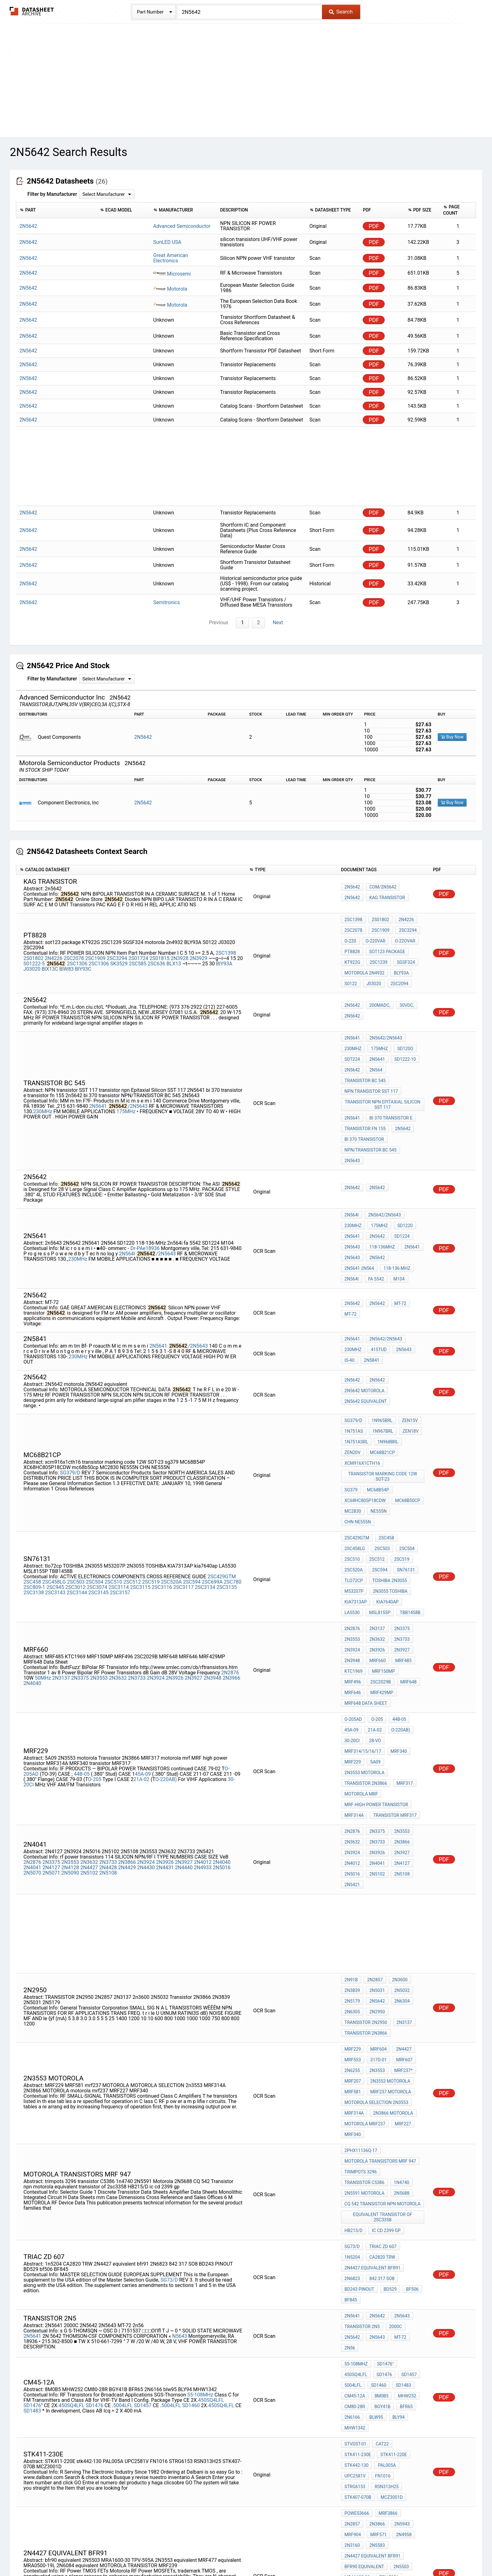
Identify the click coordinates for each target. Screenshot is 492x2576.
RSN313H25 (385, 2203)
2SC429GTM (221, 1464)
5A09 (374, 1605)
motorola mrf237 (365, 1912)
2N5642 (143, 737)
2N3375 (80, 1543)
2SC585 (138, 956)
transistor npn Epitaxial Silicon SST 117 (383, 1076)
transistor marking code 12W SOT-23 (383, 1392)
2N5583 (352, 2251)
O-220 (350, 936)
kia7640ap (356, 1484)
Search (340, 11)
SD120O (402, 1031)
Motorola (170, 289)
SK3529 (119, 956)
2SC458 (32, 1469)
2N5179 (352, 1813)
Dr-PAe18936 (145, 1191)
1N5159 (373, 2359)
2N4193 (409, 2342)
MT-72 (397, 1240)
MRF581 (353, 1886)
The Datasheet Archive (32, 11)
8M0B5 (380, 2138)
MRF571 (353, 2243)
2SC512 (132, 1469)
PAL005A (353, 2195)
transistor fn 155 (365, 1095)
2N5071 (51, 1696)
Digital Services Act (319, 2553)
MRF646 (405, 1549)
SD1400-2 (354, 2438)
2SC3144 (77, 1480)
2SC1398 (226, 946)
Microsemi (171, 274)
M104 (350, 1215)
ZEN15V (407, 1355)
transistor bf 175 (365, 2367)
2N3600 (396, 1796)
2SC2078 (74, 951)
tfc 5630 (397, 2334)
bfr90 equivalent (364, 2268)
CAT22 (380, 2178)
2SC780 (232, 1469)
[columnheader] (56, 210)
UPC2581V (380, 2195)
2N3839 (352, 1805)
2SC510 (113, 1469)
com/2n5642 (381, 889)
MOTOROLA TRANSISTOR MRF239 (378, 2319)
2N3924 (155, 1543)
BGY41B (381, 2146)
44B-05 (82, 1615)
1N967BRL (381, 1363)
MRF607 (401, 1861)
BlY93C (83, 962)
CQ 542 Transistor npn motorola (382, 1976)
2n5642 (401, 1095)
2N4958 (376, 2243)
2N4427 (89, 1691)
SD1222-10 (402, 1039)
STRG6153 (355, 2203)
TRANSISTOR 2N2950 (366, 1830)
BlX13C (50, 962)
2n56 (416, 2092)
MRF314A (354, 1647)
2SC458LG (54, 1469)
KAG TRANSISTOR (362, 897)
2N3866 (127, 1686)
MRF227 (401, 1912)
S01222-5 (34, 956)
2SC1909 (95, 951)
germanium (381, 2342)
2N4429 (127, 1691)
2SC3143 (55, 1480)
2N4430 (146, 1691)
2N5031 (375, 1805)
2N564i (127, 1196)
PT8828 (352, 945)
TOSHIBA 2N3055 (362, 1467)
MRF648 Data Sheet (396, 1557)
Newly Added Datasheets (123, 2553)
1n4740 (400, 1959)
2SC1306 (77, 956)
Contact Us (359, 2553)
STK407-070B (358, 2211)
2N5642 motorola (364, 1326)
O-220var (374, 936)
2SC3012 (75, 1474)
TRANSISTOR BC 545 (365, 1056)
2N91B (351, 1796)
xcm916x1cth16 (395, 1380)
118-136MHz (380, 1190)
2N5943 (375, 2234)
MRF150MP (381, 1540)
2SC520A (171, 1469)
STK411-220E (358, 2186)
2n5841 (370, 1293)
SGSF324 (403, 953)
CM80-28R (355, 2146)
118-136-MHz (358, 1207)
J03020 (32, 962)
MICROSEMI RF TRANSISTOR (373, 2447)
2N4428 (108, 1691)
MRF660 (376, 1532)
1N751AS (354, 1363)
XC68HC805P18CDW (365, 1411)
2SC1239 (377, 953)
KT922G (352, 953)
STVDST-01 (355, 2178)
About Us (387, 2553)
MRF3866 (386, 2226)
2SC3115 (140, 1474)
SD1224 (399, 1181)
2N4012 (202, 1686)
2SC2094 (396, 970)
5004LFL (123, 2146)
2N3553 (99, 1543)
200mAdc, (378, 992)
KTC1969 (354, 1540)
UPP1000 (354, 2382)
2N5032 (399, 1805)
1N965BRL (380, 1355)
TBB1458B (355, 1492)
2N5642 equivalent (366, 1334)
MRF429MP (356, 1557)
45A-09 (143, 1615)
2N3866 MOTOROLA (391, 1903)
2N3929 (199, 951)
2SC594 (192, 1469)
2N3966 (231, 1543)
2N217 (351, 2359)
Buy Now (452, 737)
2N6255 (352, 1869)
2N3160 (399, 2243)
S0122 (351, 970)
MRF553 (353, 1861)
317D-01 (377, 1861)
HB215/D (353, 1999)
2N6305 (352, 1822)
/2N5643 (137, 1073)
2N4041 (32, 1691)
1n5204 (410, 2012)
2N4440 (184, 1691)
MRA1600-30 (357, 2277)
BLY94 (395, 2155)
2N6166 (352, 2155)
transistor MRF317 (393, 1647)
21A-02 (142, 1620)
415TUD (377, 1285)
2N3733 (137, 1543)
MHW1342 (355, 2163)
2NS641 (375, 1039)
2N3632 (117, 1543)
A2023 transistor (388, 2350)
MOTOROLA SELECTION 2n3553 (376, 1895)
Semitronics (166, 602)
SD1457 (143, 2146)
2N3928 (179, 951)
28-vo (373, 1588)
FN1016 (407, 2195)
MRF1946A (382, 2438)
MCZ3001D (390, 2211)
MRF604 (377, 1852)
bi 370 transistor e (389, 1087)
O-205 (94, 1620)
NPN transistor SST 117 (371, 1065)
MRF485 (400, 1532)
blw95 (374, 2155)
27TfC (351, 2334)
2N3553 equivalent (366, 2285)
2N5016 (221, 1691)
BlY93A (224, 956)
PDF (374, 226)
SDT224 (352, 1039)
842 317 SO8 (380, 2038)
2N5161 (352, 2342)
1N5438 (373, 2334)
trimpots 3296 (361, 1951)
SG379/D (70, 1388)
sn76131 (377, 1459)
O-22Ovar (402, 936)
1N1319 (352, 2350)
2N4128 (70, 1691)
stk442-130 (391, 2186)
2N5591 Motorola (364, 1968)
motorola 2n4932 (364, 962)
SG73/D (169, 2040)
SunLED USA (167, 242)
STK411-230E (408, 2178)
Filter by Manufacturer (52, 194)
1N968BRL (386, 1372)
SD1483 (33, 2152)
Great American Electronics (170, 258)
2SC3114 (119, 1474)
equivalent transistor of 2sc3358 (383, 1988)
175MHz (126, 1079)
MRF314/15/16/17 (363, 1596)
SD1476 (32, 2146)
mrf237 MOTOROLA (389, 1886)
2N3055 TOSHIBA (362, 1476)
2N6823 (352, 2038)
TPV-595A (387, 2277)
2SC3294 (117, 951)
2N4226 (53, 951)
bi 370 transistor (364, 1104)
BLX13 (174, 956)
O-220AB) (166, 1620)
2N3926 (174, 1543)
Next (277, 623)
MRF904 (399, 2234)
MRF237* (400, 1869)
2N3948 (212, 1543)
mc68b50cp (405, 1411)
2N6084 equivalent (366, 2311)
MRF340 (397, 1596)
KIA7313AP (398, 1476)
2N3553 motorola (364, 1613)
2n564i (386, 1207)
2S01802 (33, 951)
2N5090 (70, 1696)
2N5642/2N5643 (384, 1022)
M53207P (396, 1467)
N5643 (179, 2087)
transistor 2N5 (362, 2083)
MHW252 (404, 2138)
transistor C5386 (364, 1959)
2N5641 (98, 1073)
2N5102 (89, 1696)
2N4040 (32, 1549)
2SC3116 (162, 1474)
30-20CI (352, 1588)
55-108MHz (200, 2136)
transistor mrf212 (366, 2407)
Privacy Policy (171, 2553)
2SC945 (55, 1474)
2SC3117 (183, 1474)
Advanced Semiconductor (182, 226)
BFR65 (403, 2146)
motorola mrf (361, 1630)
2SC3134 (205, 1474)
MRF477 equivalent (366, 2294)
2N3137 (61, 1543)
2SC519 (151, 1469)
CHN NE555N (406, 1419)
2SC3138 (34, 1480)
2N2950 (375, 1822)
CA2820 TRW (357, 2021)
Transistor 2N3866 (366, 1622)
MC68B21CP (357, 1380)
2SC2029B (355, 1549)
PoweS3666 (357, 2226)
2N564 (374, 1048)
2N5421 (352, 1703)
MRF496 (409, 1540)
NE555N (377, 1419)
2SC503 (76, 1469)
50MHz (43, 1543)
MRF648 (381, 1549)
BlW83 (66, 962)
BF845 (351, 2055)
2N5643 (412, 1112)
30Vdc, (403, 992)
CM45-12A (355, 2138)
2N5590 (375, 2399)
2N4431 (165, 1691)
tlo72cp (402, 1459)
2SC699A (212, 1469)
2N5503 (399, 2268)
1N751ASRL (356, 1372)
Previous (219, 623)
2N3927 (193, 1543)
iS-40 (350, 1293)
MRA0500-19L (358, 2302)
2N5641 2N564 (406, 1198)
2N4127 (51, 1691)
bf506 (409, 2046)
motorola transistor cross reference (383, 2427)
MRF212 (379, 2382)
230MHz (42, 1079)
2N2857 (373, 1796)
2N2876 (230, 1538)
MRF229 (353, 1605)
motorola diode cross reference (383, 2390)
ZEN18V (407, 1363)
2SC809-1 (34, 1474)
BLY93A (399, 962)
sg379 (351, 1402)
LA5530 (382, 1484)
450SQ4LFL (211, 2141)
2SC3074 (97, 1474)
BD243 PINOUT (359, 2046)
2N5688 (400, 1968)
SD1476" (384, 2112)
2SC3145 (98, 1480)
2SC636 (156, 956)
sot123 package (386, 945)
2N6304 (399, 1813)
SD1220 (401, 1173)
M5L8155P (408, 1484)
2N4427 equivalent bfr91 (372, 2029)
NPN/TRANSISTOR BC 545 (371, 1112)
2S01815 (159, 951)
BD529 (388, 2046)
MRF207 (353, 1878)
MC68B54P (376, 1402)
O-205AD (353, 1571)
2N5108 (108, 1696)
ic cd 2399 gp (384, 1999)
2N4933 (202, 1691)
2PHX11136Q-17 (361, 1934)
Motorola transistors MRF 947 (380, 1942)
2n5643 (352, 1198)
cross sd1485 (360, 2416)
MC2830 (353, 1419)
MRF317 (403, 1622)
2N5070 (32, 1696)
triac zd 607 (381, 2012)
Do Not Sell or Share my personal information (242, 2553)
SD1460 (191, 2146)
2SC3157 (120, 1480)
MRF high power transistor (376, 1639)
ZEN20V (412, 1372)
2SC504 (94, 1469)
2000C (394, 2083)
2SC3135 (227, 1474)
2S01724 (138, 951)
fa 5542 (409, 1207)
